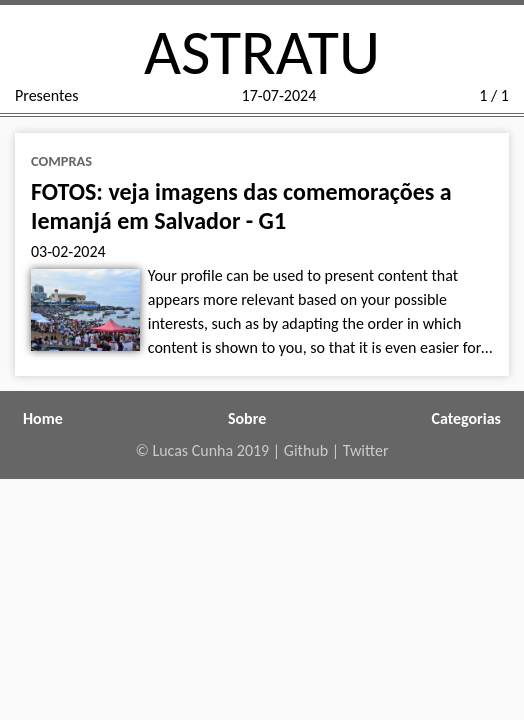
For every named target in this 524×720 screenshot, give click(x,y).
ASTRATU (262, 52)
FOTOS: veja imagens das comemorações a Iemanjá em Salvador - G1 (241, 206)
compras (61, 161)
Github (306, 450)
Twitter (366, 450)
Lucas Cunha (192, 450)
